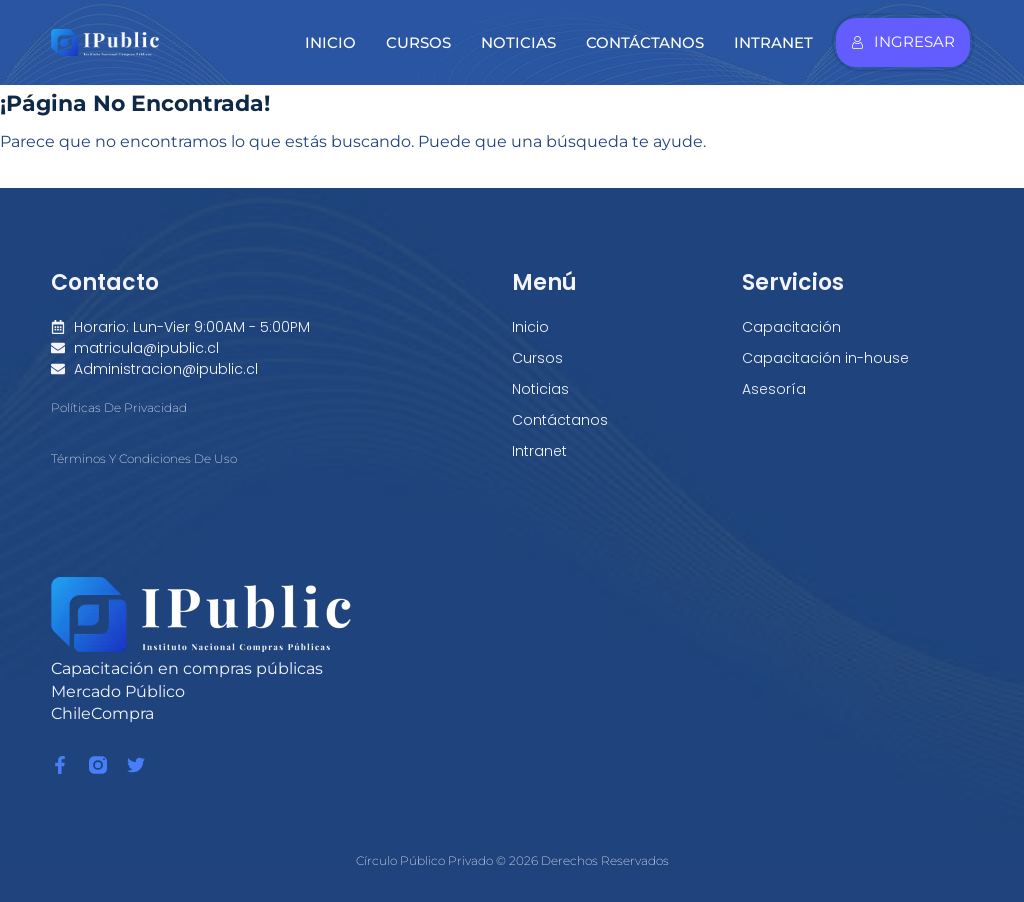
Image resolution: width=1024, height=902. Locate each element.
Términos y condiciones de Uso (144, 458)
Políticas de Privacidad (119, 407)
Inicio (330, 42)
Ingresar (903, 41)
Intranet (773, 42)
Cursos (418, 42)
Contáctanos (645, 42)
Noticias (518, 42)
